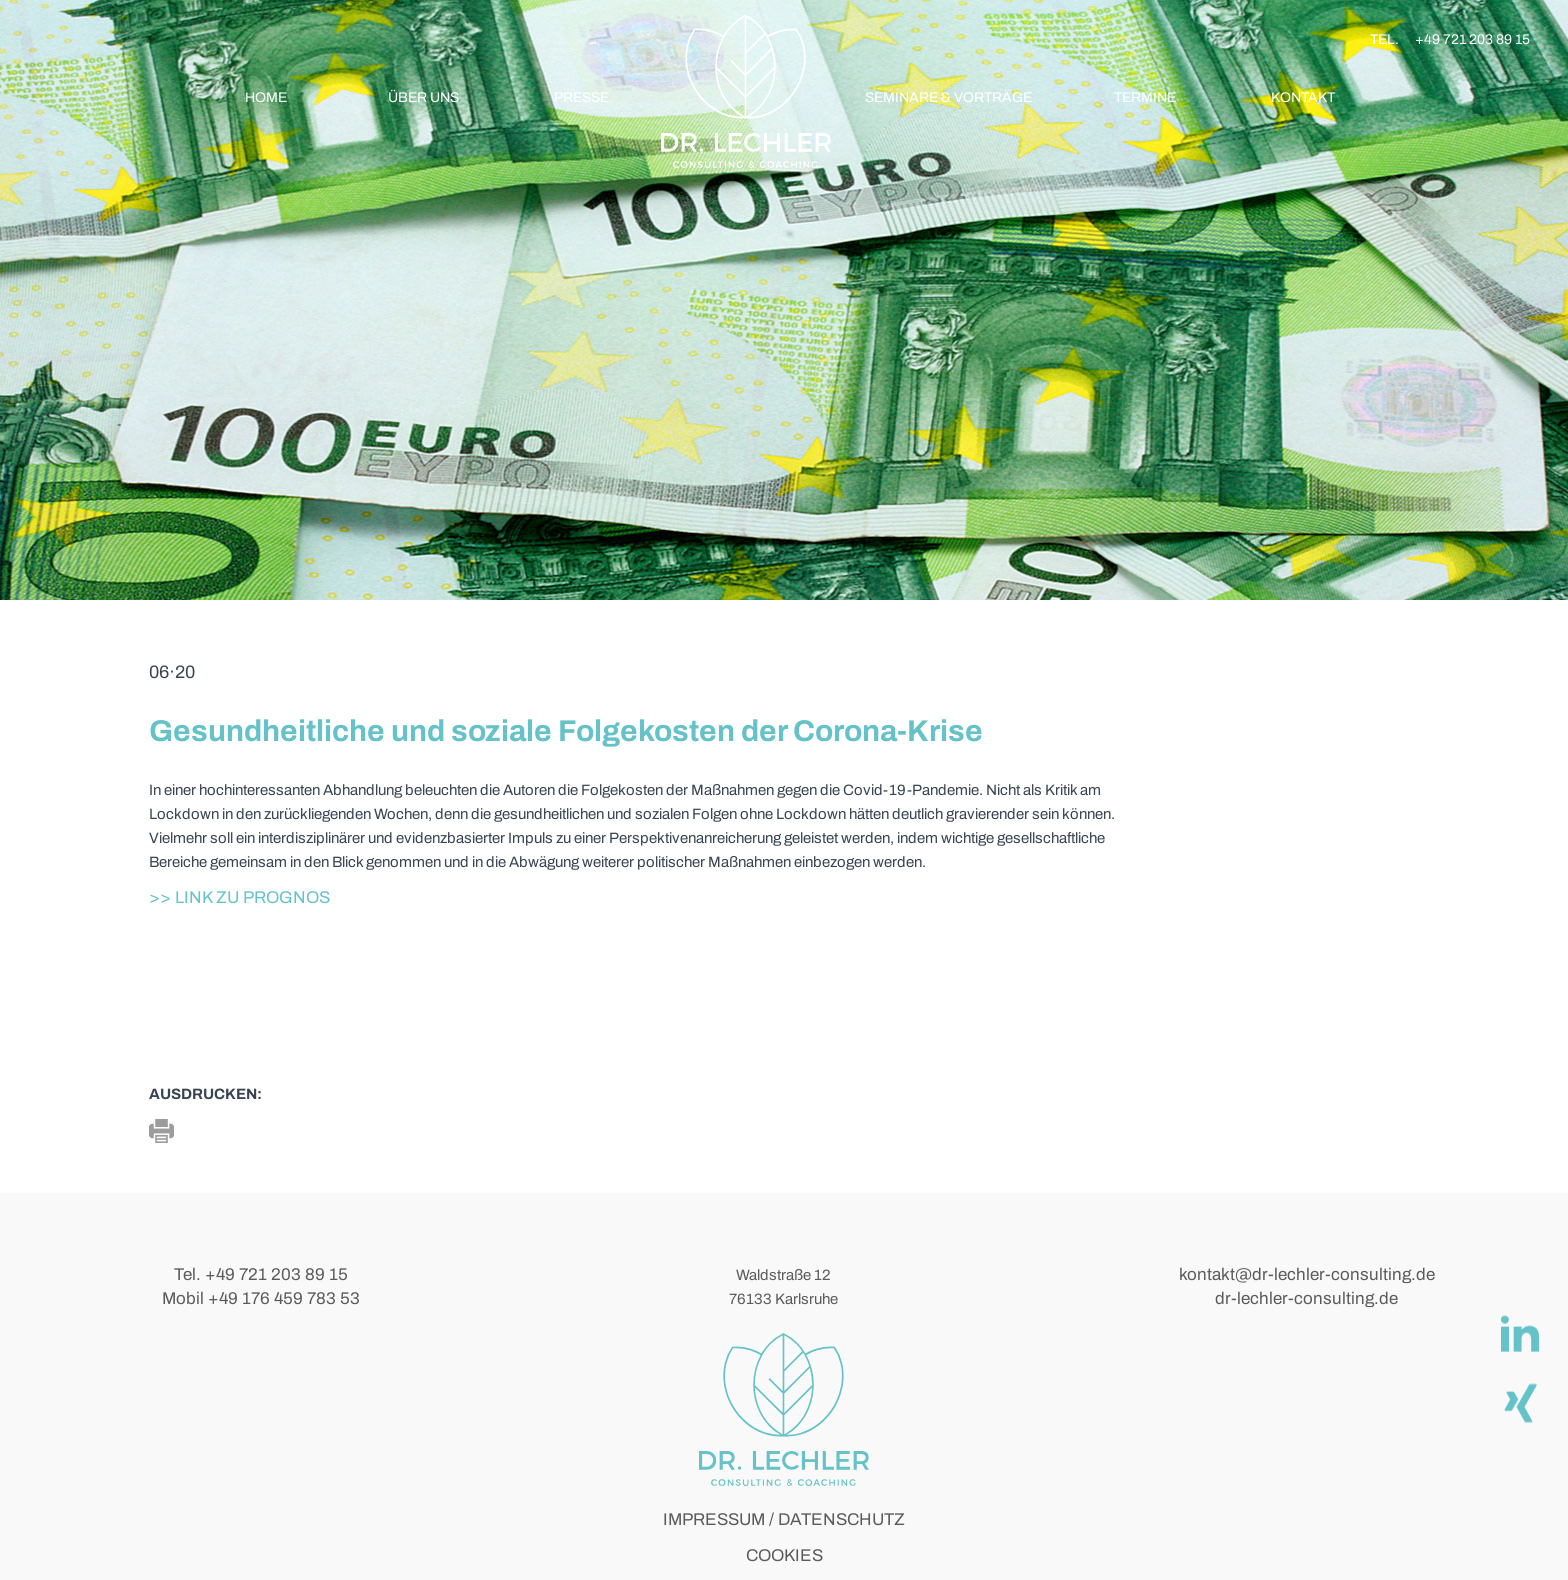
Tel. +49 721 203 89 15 (261, 1274)
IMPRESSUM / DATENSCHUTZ (784, 1519)
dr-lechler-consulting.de (1306, 1298)
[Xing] (1519, 1402)
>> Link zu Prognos (239, 897)
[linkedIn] (1519, 1334)
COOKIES (784, 1555)
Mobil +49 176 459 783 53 (261, 1298)
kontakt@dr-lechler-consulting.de (1307, 1274)
